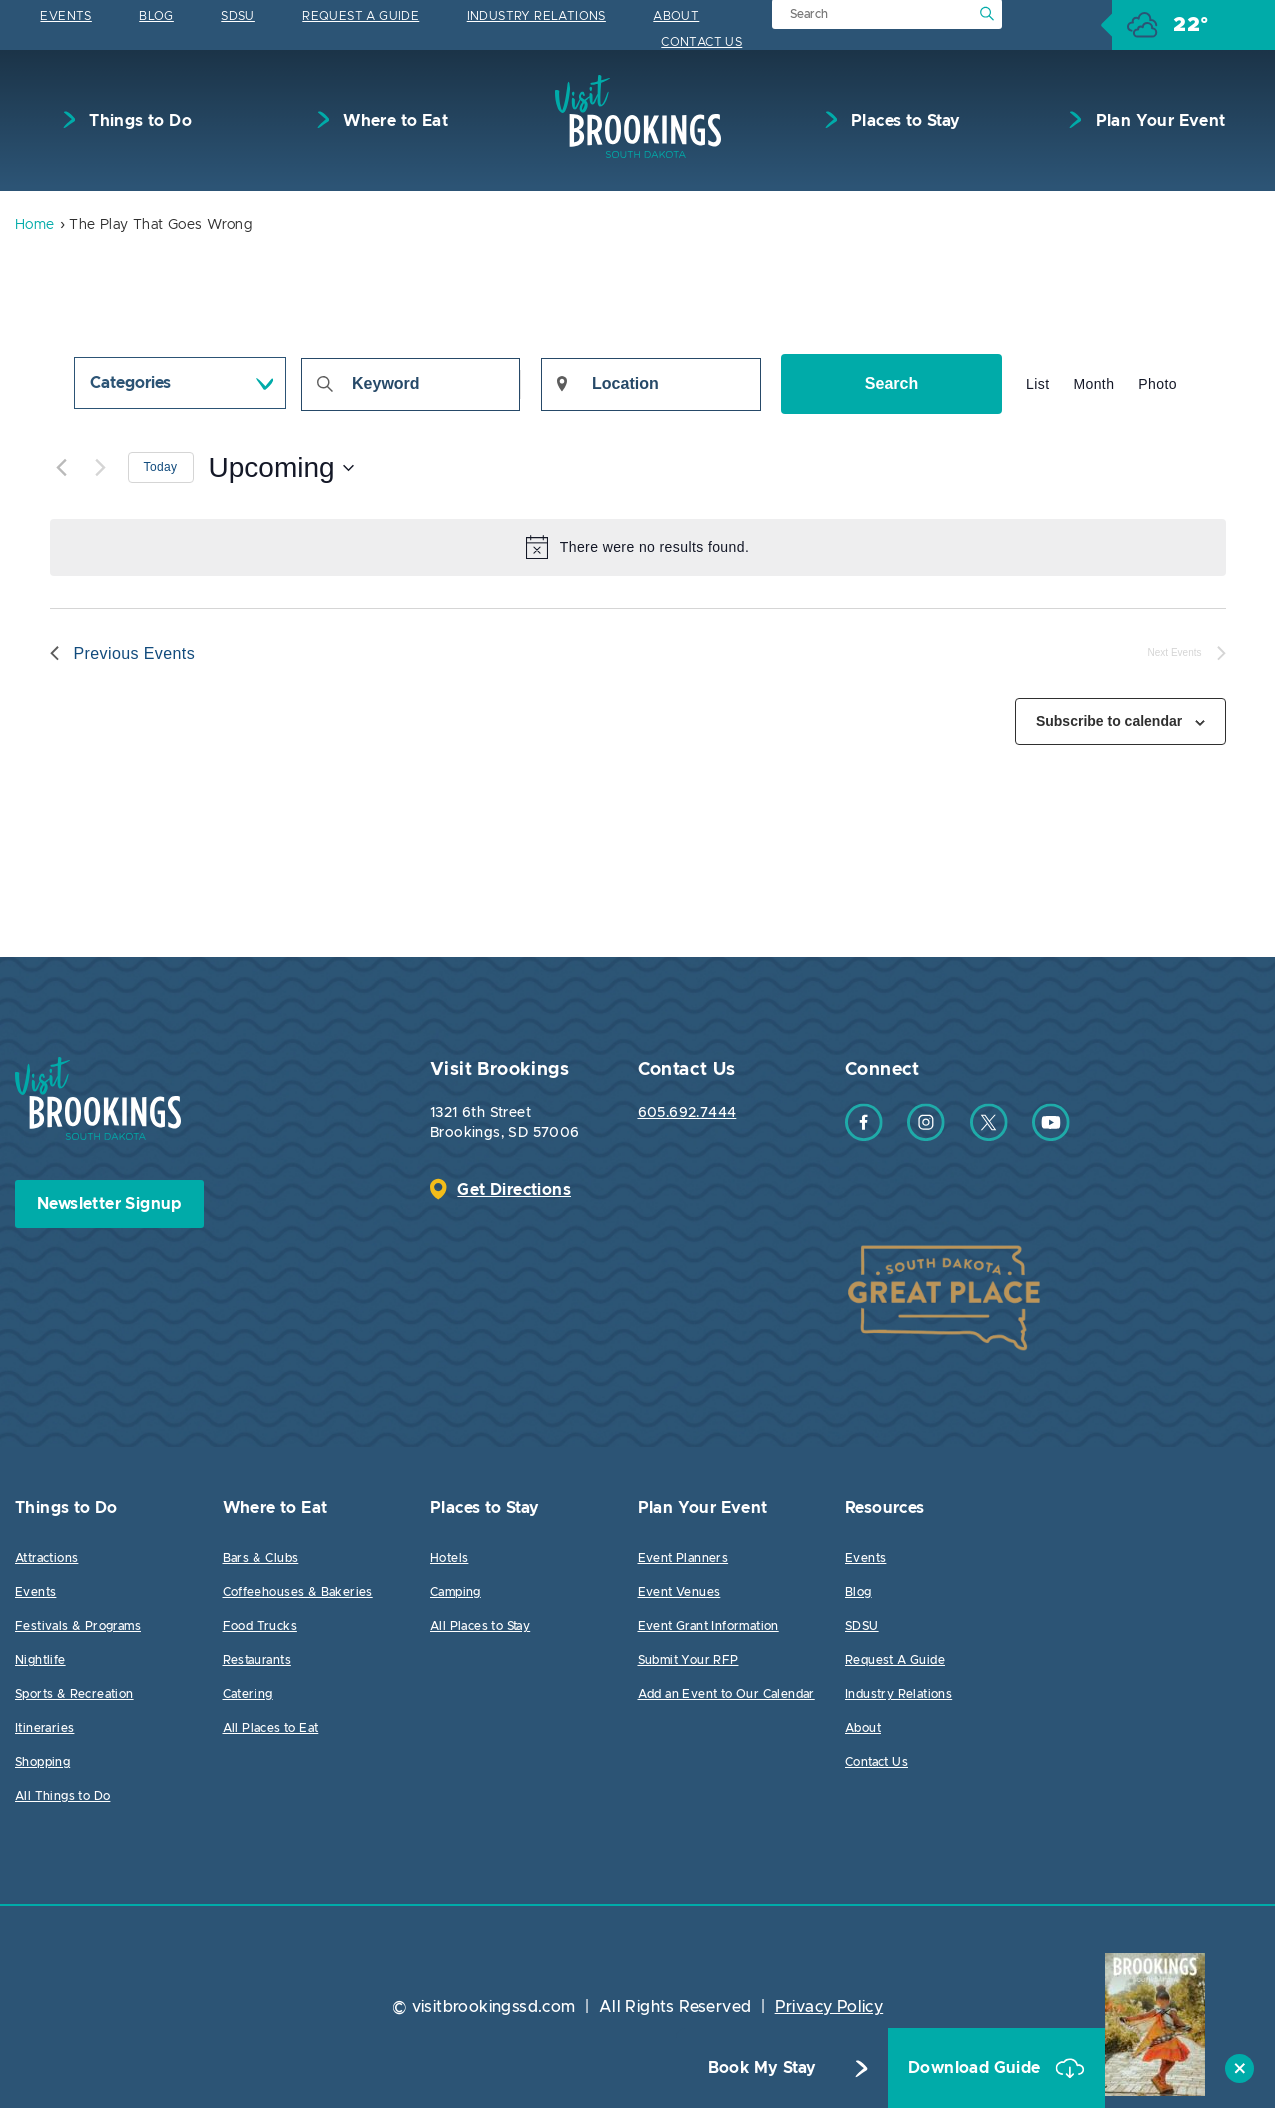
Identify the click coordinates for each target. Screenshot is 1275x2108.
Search (891, 383)
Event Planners (683, 1558)
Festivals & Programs (78, 1626)
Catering (248, 1694)
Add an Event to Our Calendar (726, 1694)
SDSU (238, 16)
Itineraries (44, 1728)
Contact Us (701, 42)
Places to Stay (904, 121)
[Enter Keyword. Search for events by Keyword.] (410, 384)
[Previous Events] (62, 468)
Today (161, 467)
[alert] (638, 547)
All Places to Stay (480, 1626)
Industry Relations (536, 16)
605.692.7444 (687, 1113)
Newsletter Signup (109, 1204)
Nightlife (40, 1660)
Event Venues (679, 1592)
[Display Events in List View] (1037, 384)
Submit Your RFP (688, 1660)
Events (65, 16)
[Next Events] (101, 468)
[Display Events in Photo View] (1157, 384)
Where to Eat (393, 121)
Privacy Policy (829, 2007)
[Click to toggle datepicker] (281, 468)
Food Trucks (260, 1626)
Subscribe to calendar (1109, 721)
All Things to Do (62, 1796)
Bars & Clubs (261, 1558)
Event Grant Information (708, 1626)
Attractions (46, 1558)
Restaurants (257, 1660)
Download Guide (976, 2069)
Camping (455, 1592)
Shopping (42, 1762)
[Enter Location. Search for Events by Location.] (651, 384)
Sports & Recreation (74, 1694)
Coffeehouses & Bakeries (298, 1592)
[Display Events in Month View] (1093, 384)
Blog (156, 16)
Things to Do (138, 121)
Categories (130, 383)
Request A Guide (360, 16)
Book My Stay (762, 2069)
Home (35, 225)
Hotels (449, 1558)
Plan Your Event (1158, 121)
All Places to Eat (271, 1728)
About (676, 16)
